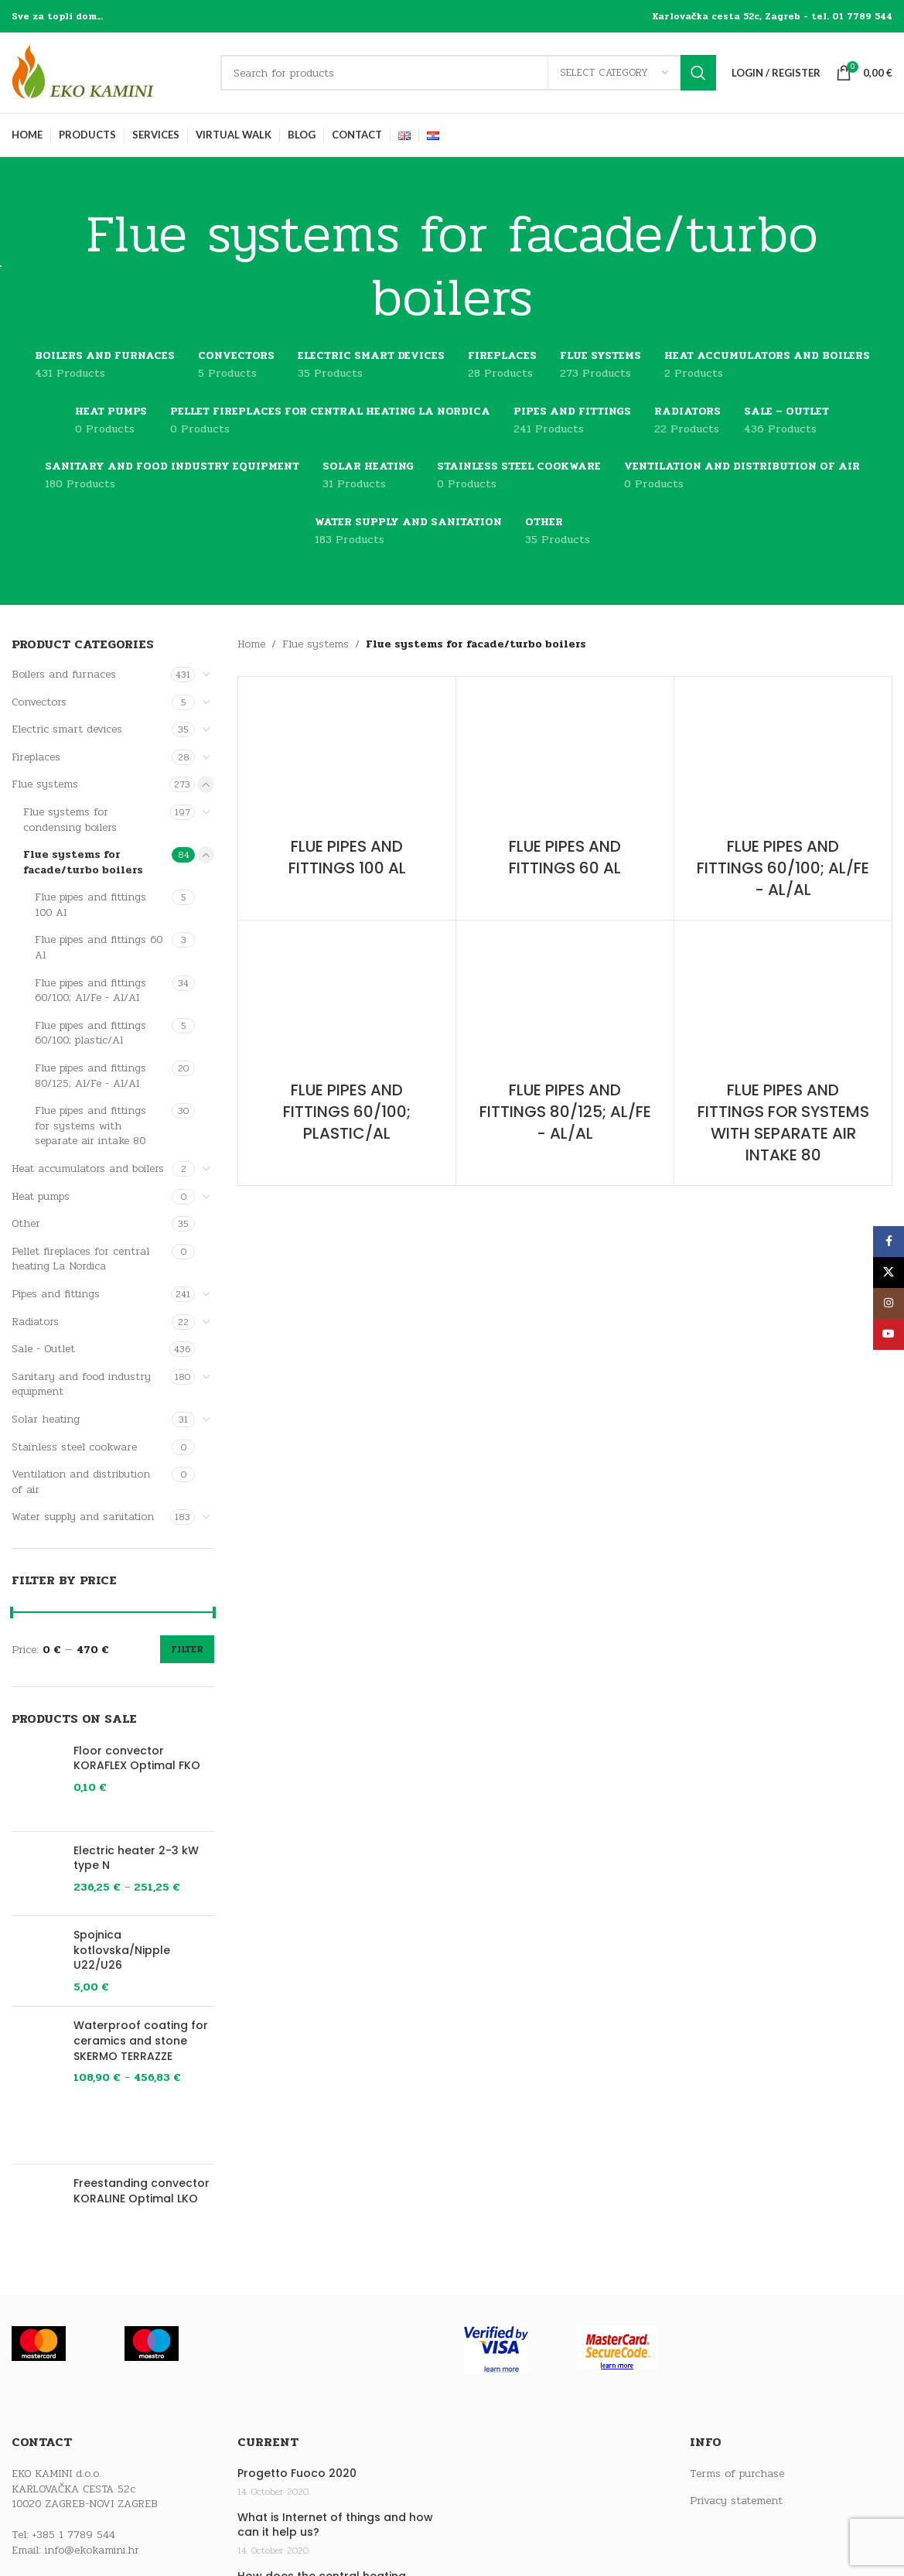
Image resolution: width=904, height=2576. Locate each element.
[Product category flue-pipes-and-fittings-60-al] (565, 787)
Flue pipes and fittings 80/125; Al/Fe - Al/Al (90, 1076)
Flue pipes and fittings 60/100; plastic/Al (90, 1033)
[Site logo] (108, 72)
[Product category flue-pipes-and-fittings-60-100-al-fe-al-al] (783, 798)
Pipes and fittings (56, 1294)
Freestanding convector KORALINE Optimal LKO (141, 2191)
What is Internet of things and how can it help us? (335, 2525)
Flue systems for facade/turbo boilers (83, 862)
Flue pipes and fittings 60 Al (98, 947)
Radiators (35, 1322)
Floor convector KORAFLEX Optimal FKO (136, 1759)
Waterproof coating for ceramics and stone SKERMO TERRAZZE (140, 2040)
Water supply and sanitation (83, 1516)
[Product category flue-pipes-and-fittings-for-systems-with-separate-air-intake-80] (783, 1053)
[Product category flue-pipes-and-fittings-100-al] (347, 787)
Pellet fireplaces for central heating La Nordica (80, 1259)
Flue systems (45, 784)
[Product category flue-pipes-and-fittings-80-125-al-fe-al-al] (565, 1042)
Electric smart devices (67, 729)
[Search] (468, 73)
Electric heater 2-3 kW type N (136, 1858)
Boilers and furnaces (64, 674)
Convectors (39, 702)
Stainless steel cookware (74, 1447)
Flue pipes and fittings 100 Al (90, 905)
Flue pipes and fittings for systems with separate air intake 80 (90, 1125)
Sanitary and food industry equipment (81, 1384)
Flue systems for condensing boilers (70, 819)
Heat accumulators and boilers (88, 1168)
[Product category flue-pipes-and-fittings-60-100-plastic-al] (347, 1042)
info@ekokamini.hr (92, 2550)
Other (26, 1223)
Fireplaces (36, 757)
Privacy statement (736, 2501)
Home (251, 644)
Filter (187, 1649)
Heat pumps (41, 1196)
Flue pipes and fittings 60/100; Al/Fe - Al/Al (90, 990)
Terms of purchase (737, 2474)
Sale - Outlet (43, 1349)
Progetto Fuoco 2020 (296, 2473)
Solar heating (46, 1419)
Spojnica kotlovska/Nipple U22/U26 (121, 1950)
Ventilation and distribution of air (81, 1482)
